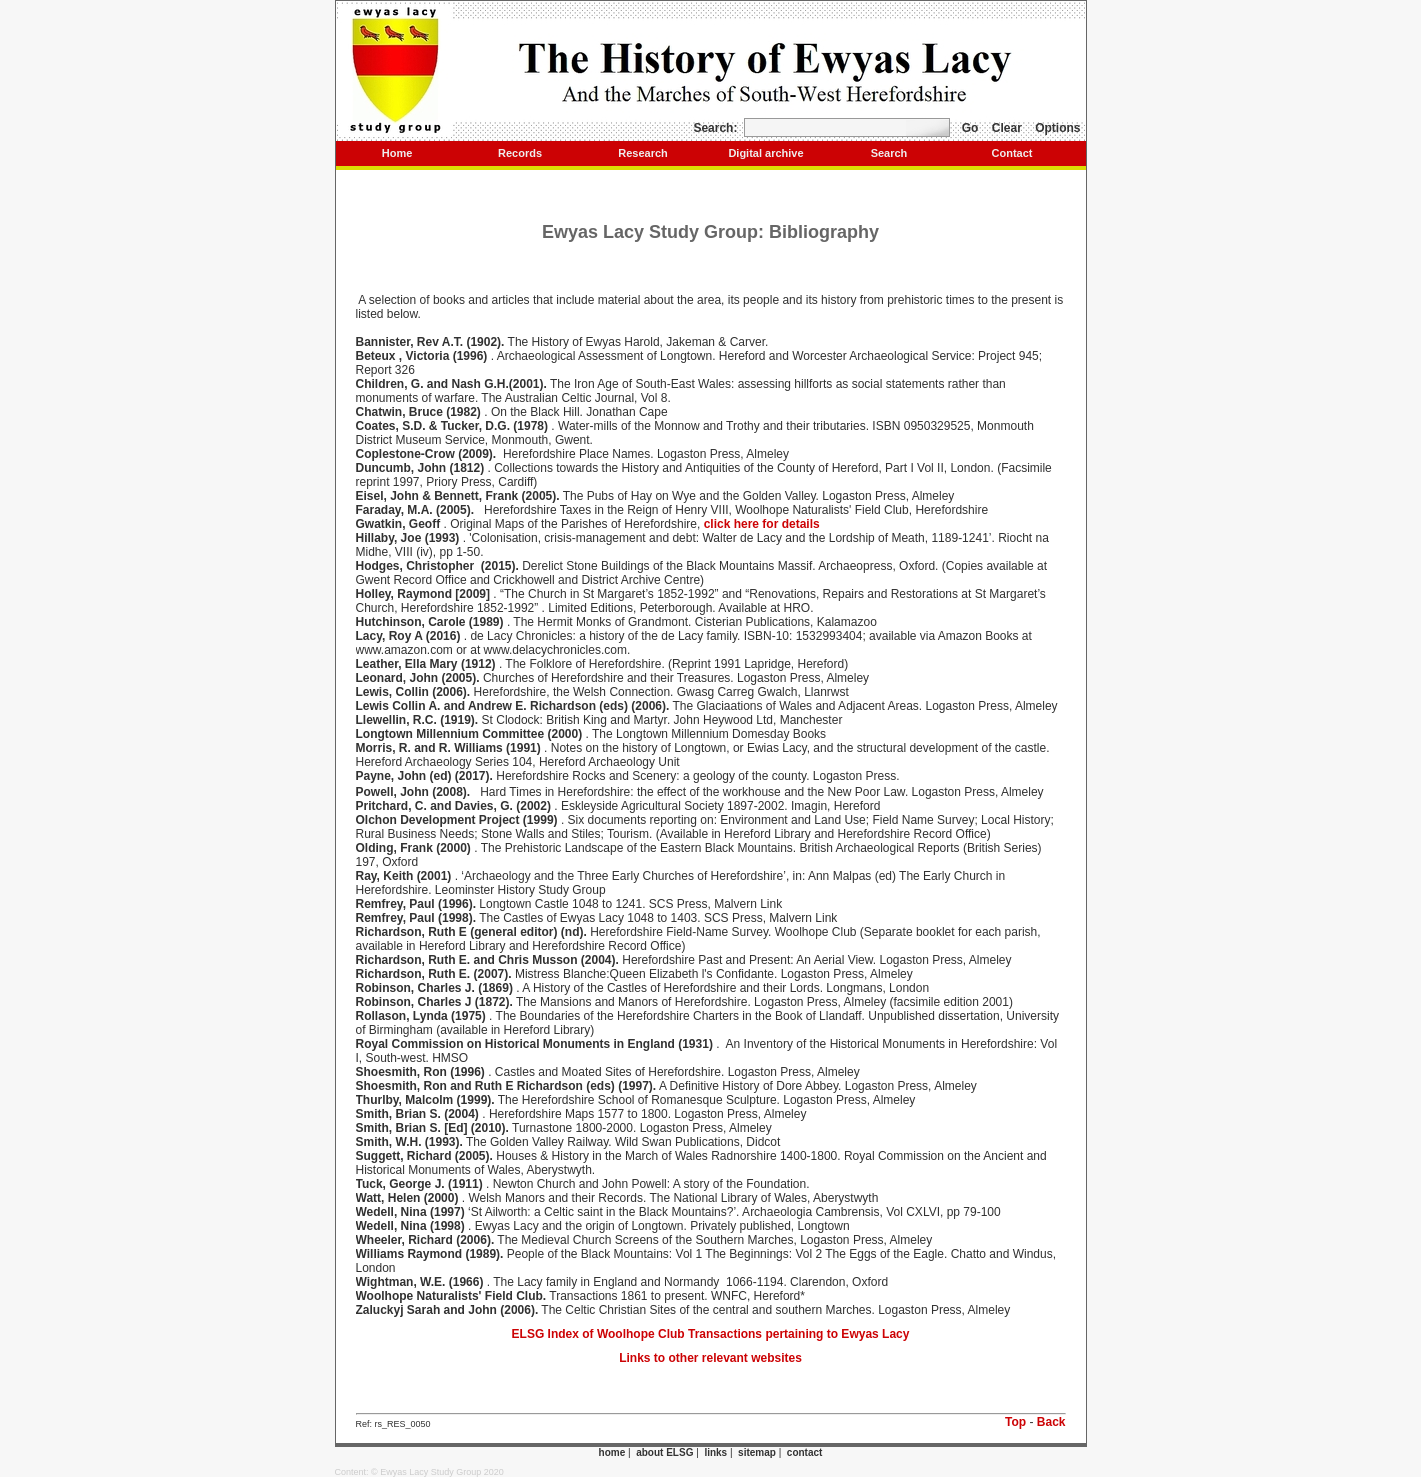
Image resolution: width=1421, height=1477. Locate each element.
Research (643, 153)
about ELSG (664, 1452)
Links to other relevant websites (710, 1358)
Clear (1007, 128)
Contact (1012, 153)
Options (1057, 128)
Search (889, 153)
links (715, 1452)
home (612, 1452)
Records (520, 153)
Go (970, 128)
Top (1015, 1422)
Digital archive (765, 153)
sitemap (757, 1452)
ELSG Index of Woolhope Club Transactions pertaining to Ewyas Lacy (711, 1334)
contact (805, 1452)
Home (397, 153)
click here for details (762, 524)
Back (1051, 1422)
